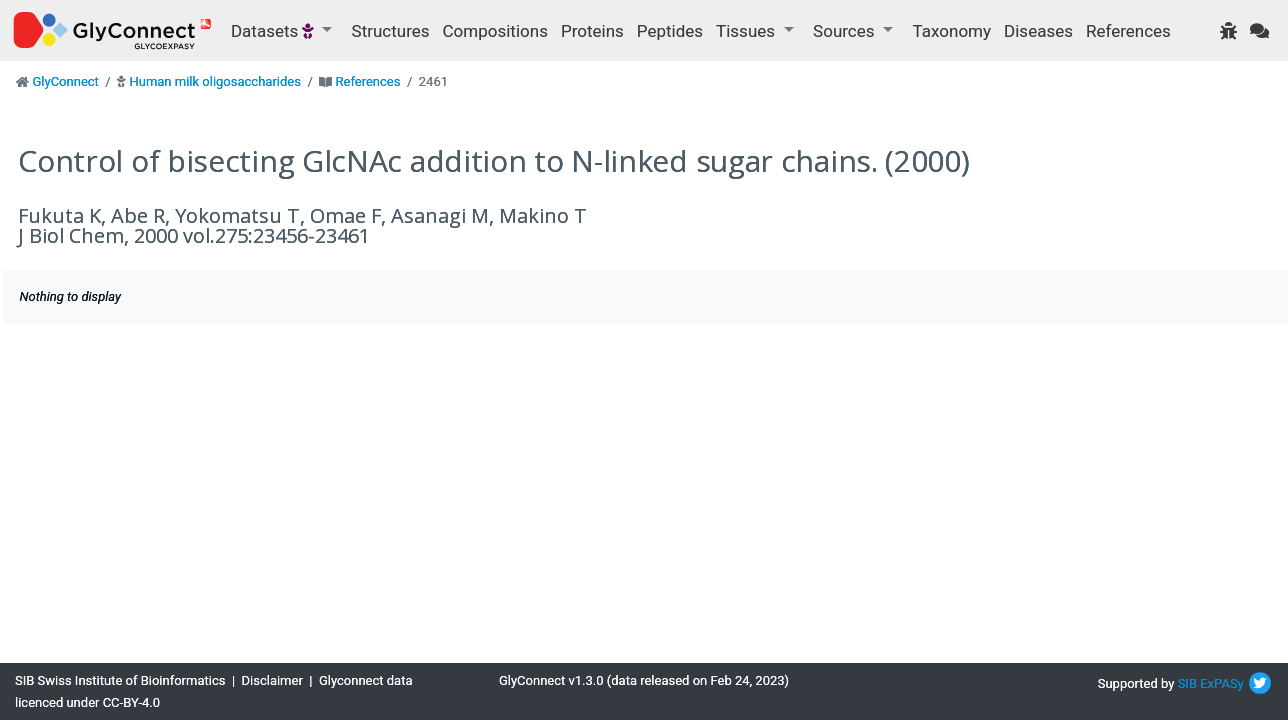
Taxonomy (952, 31)
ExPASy (1222, 683)
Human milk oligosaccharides (214, 81)
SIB (1187, 683)
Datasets (274, 31)
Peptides (670, 31)
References (1128, 31)
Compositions (495, 31)
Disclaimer (272, 680)
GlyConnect (65, 81)
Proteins (592, 31)
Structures (391, 31)
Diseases (1038, 31)
